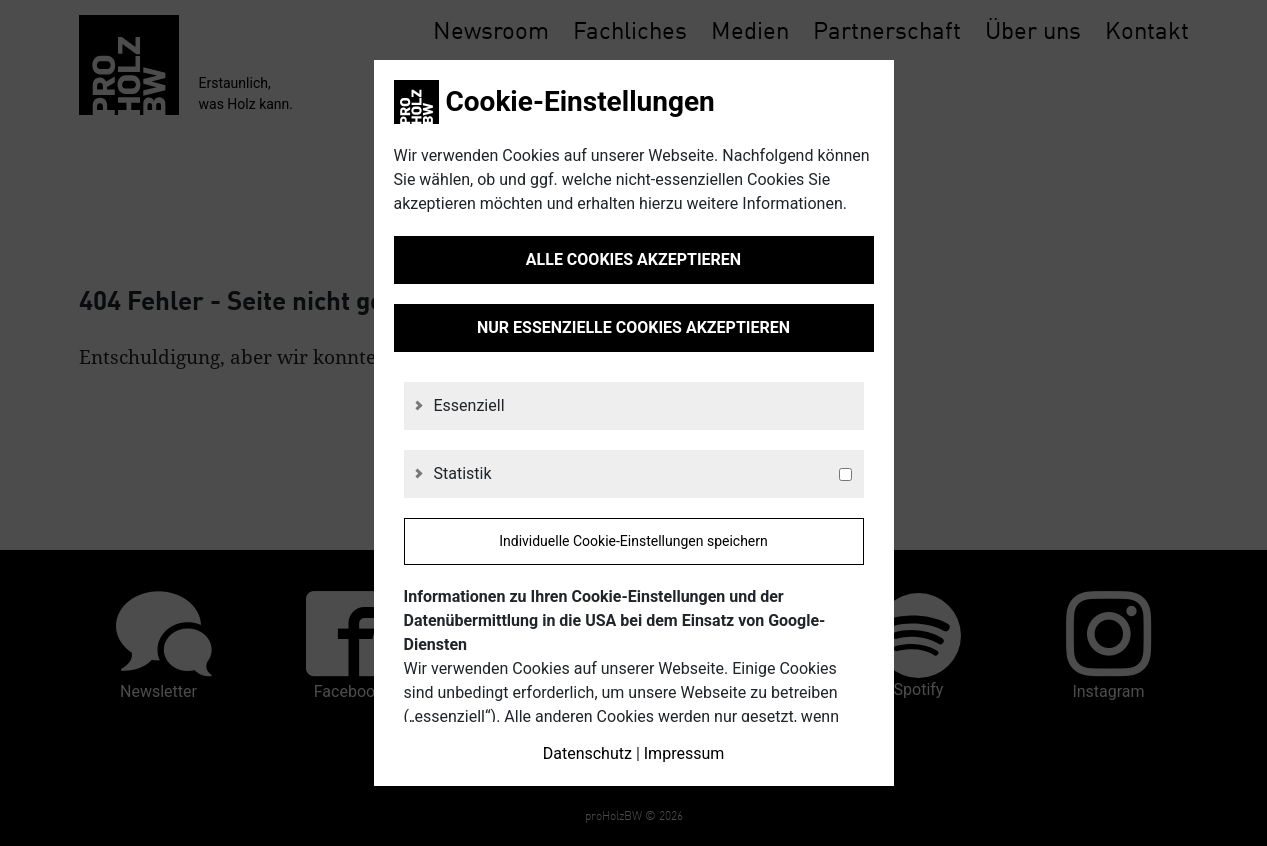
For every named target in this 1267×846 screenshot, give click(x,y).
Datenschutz (587, 753)
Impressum (684, 753)
